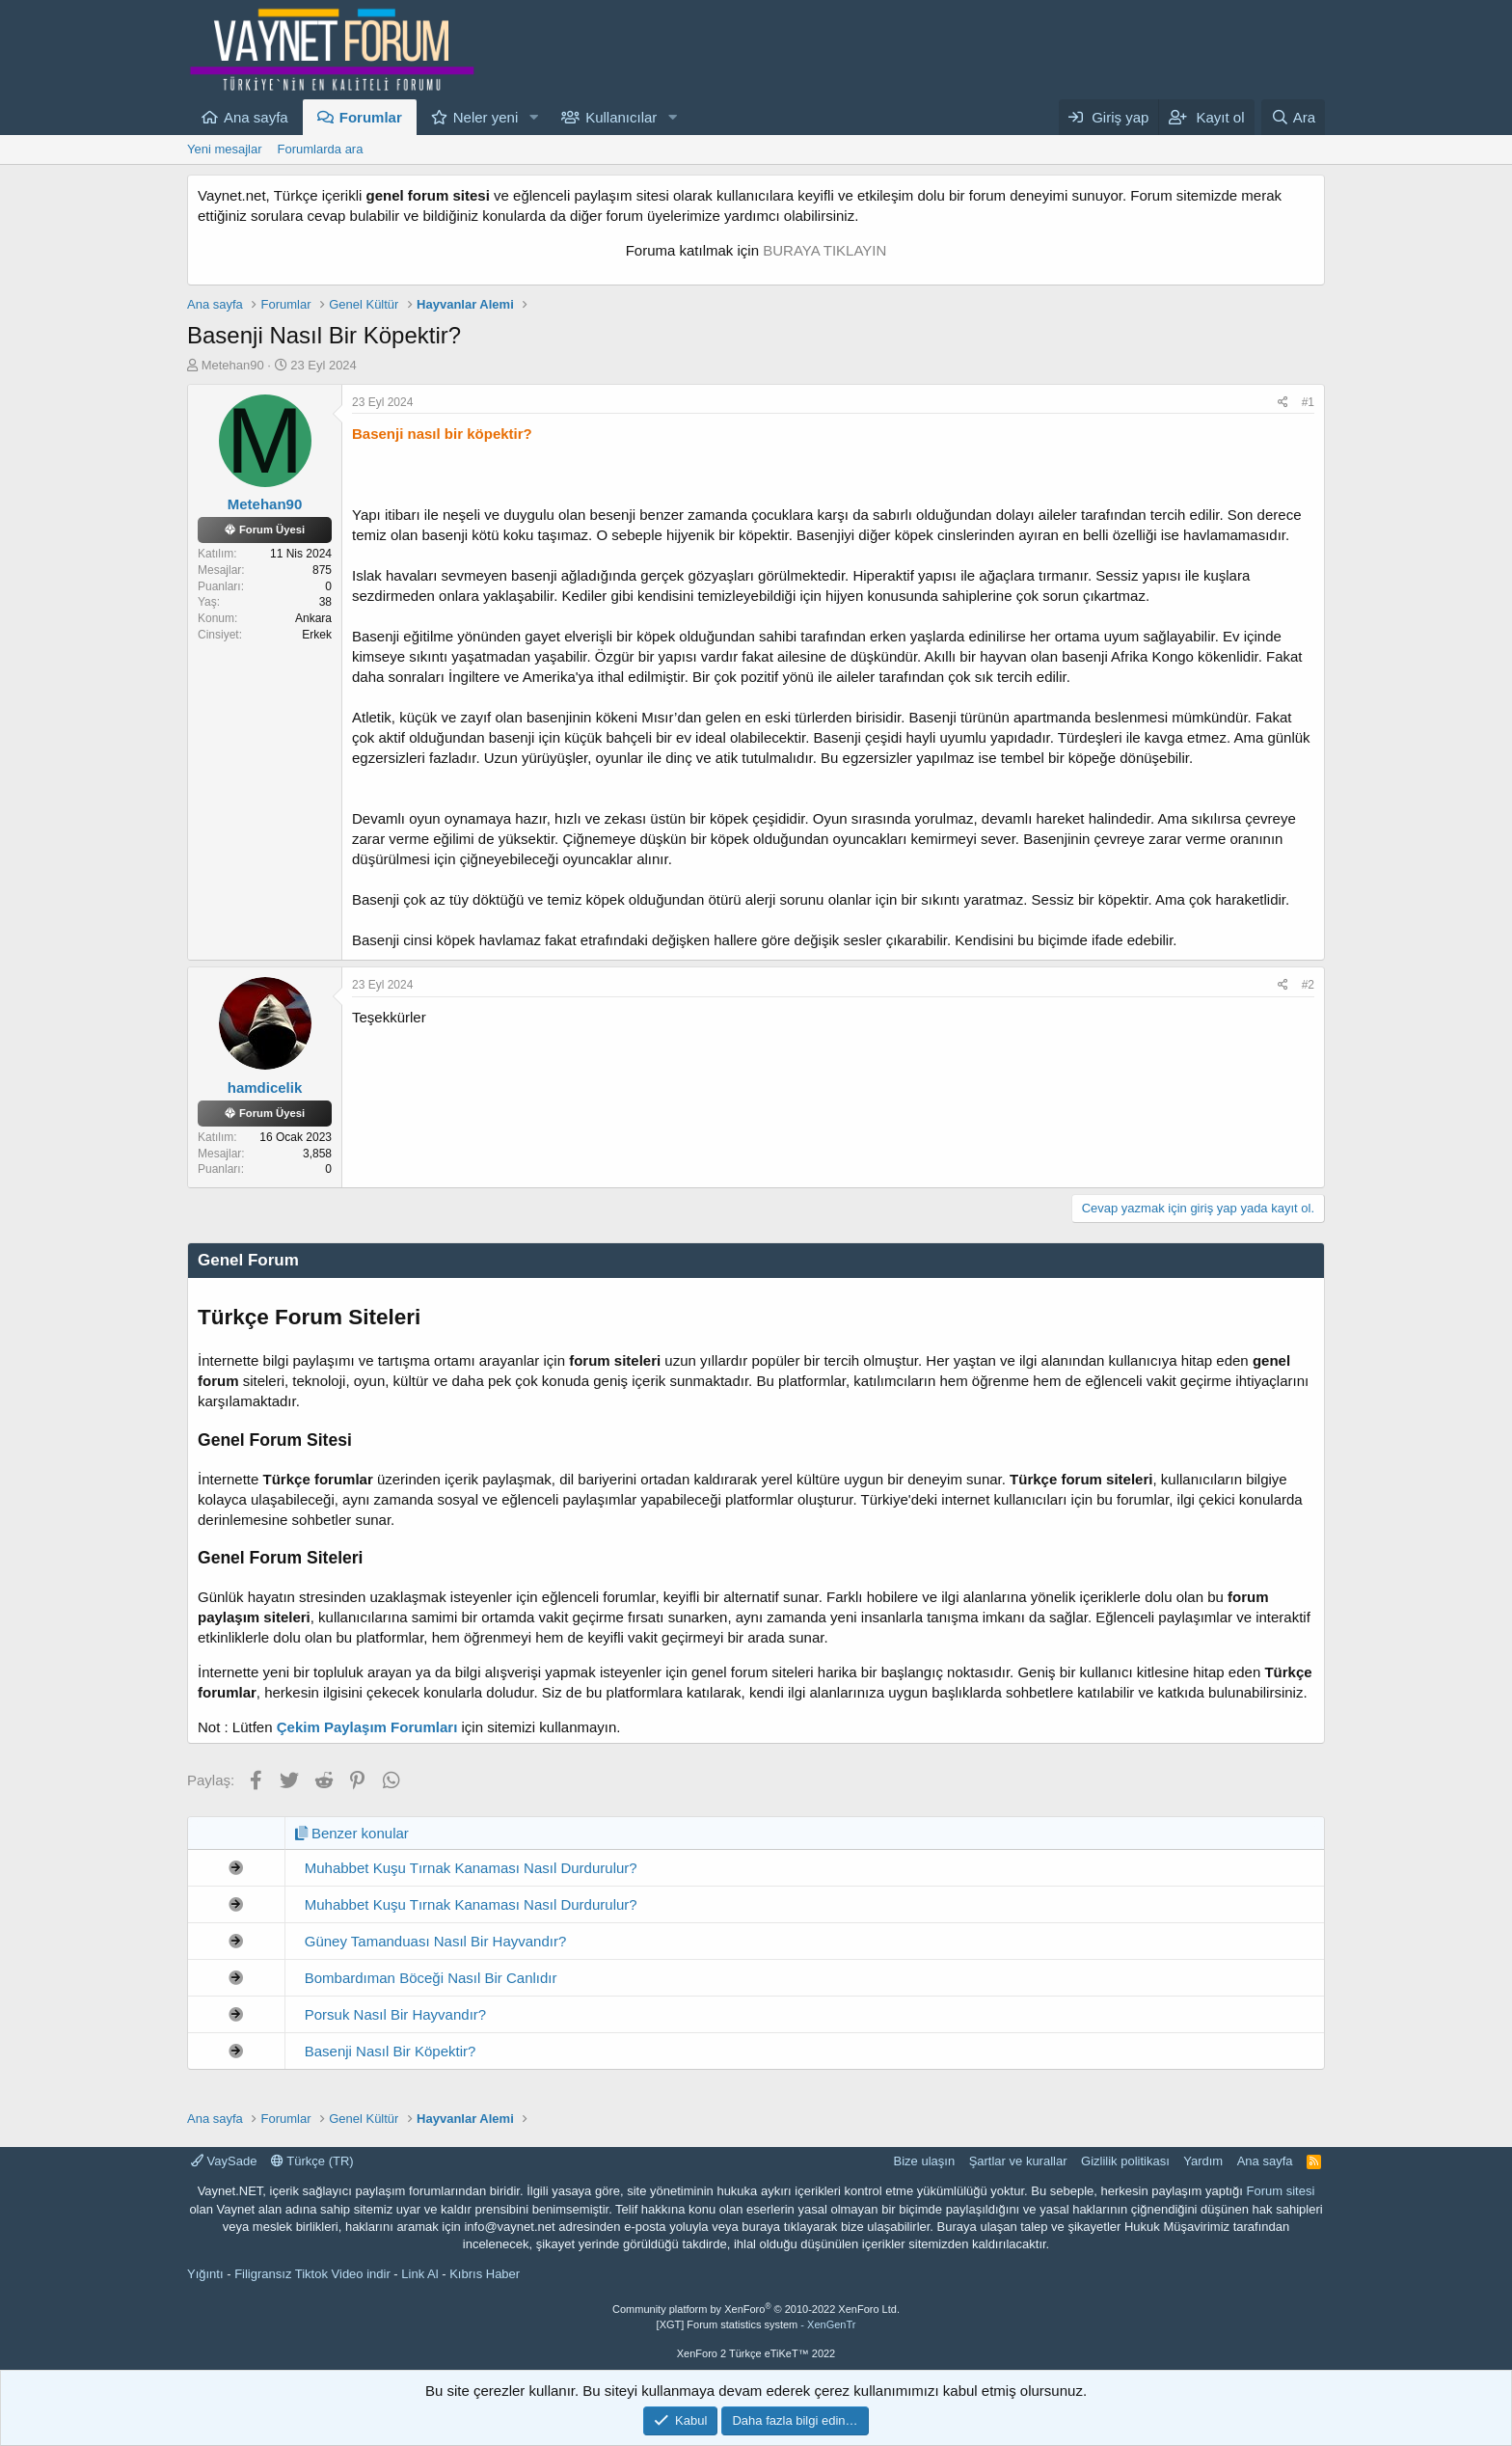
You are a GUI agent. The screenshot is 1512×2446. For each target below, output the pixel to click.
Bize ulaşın (925, 2161)
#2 (1308, 985)
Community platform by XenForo (756, 2309)
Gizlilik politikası (1125, 2161)
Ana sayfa (256, 117)
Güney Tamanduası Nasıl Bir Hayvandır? (436, 1941)
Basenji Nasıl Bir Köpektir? (390, 2051)
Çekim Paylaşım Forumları (367, 1727)
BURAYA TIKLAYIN (824, 250)
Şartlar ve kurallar (1018, 2161)
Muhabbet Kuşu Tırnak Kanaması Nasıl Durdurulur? (471, 1868)
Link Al (419, 2274)
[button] (533, 117)
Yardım (1203, 2161)
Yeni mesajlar (224, 149)
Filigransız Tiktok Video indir (312, 2274)
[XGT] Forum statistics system (756, 2324)
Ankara (313, 618)
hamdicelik (265, 1087)
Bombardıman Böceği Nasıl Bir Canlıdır (431, 1978)
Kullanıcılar (621, 117)
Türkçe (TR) (312, 2161)
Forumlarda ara (321, 149)
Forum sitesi (1281, 2191)
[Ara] (1293, 117)
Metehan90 (233, 365)
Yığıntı (205, 2274)
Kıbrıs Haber (484, 2274)
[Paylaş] (1283, 403)
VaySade (223, 2161)
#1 (1308, 402)
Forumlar (370, 117)
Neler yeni (486, 117)
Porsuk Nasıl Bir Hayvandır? (395, 2014)
